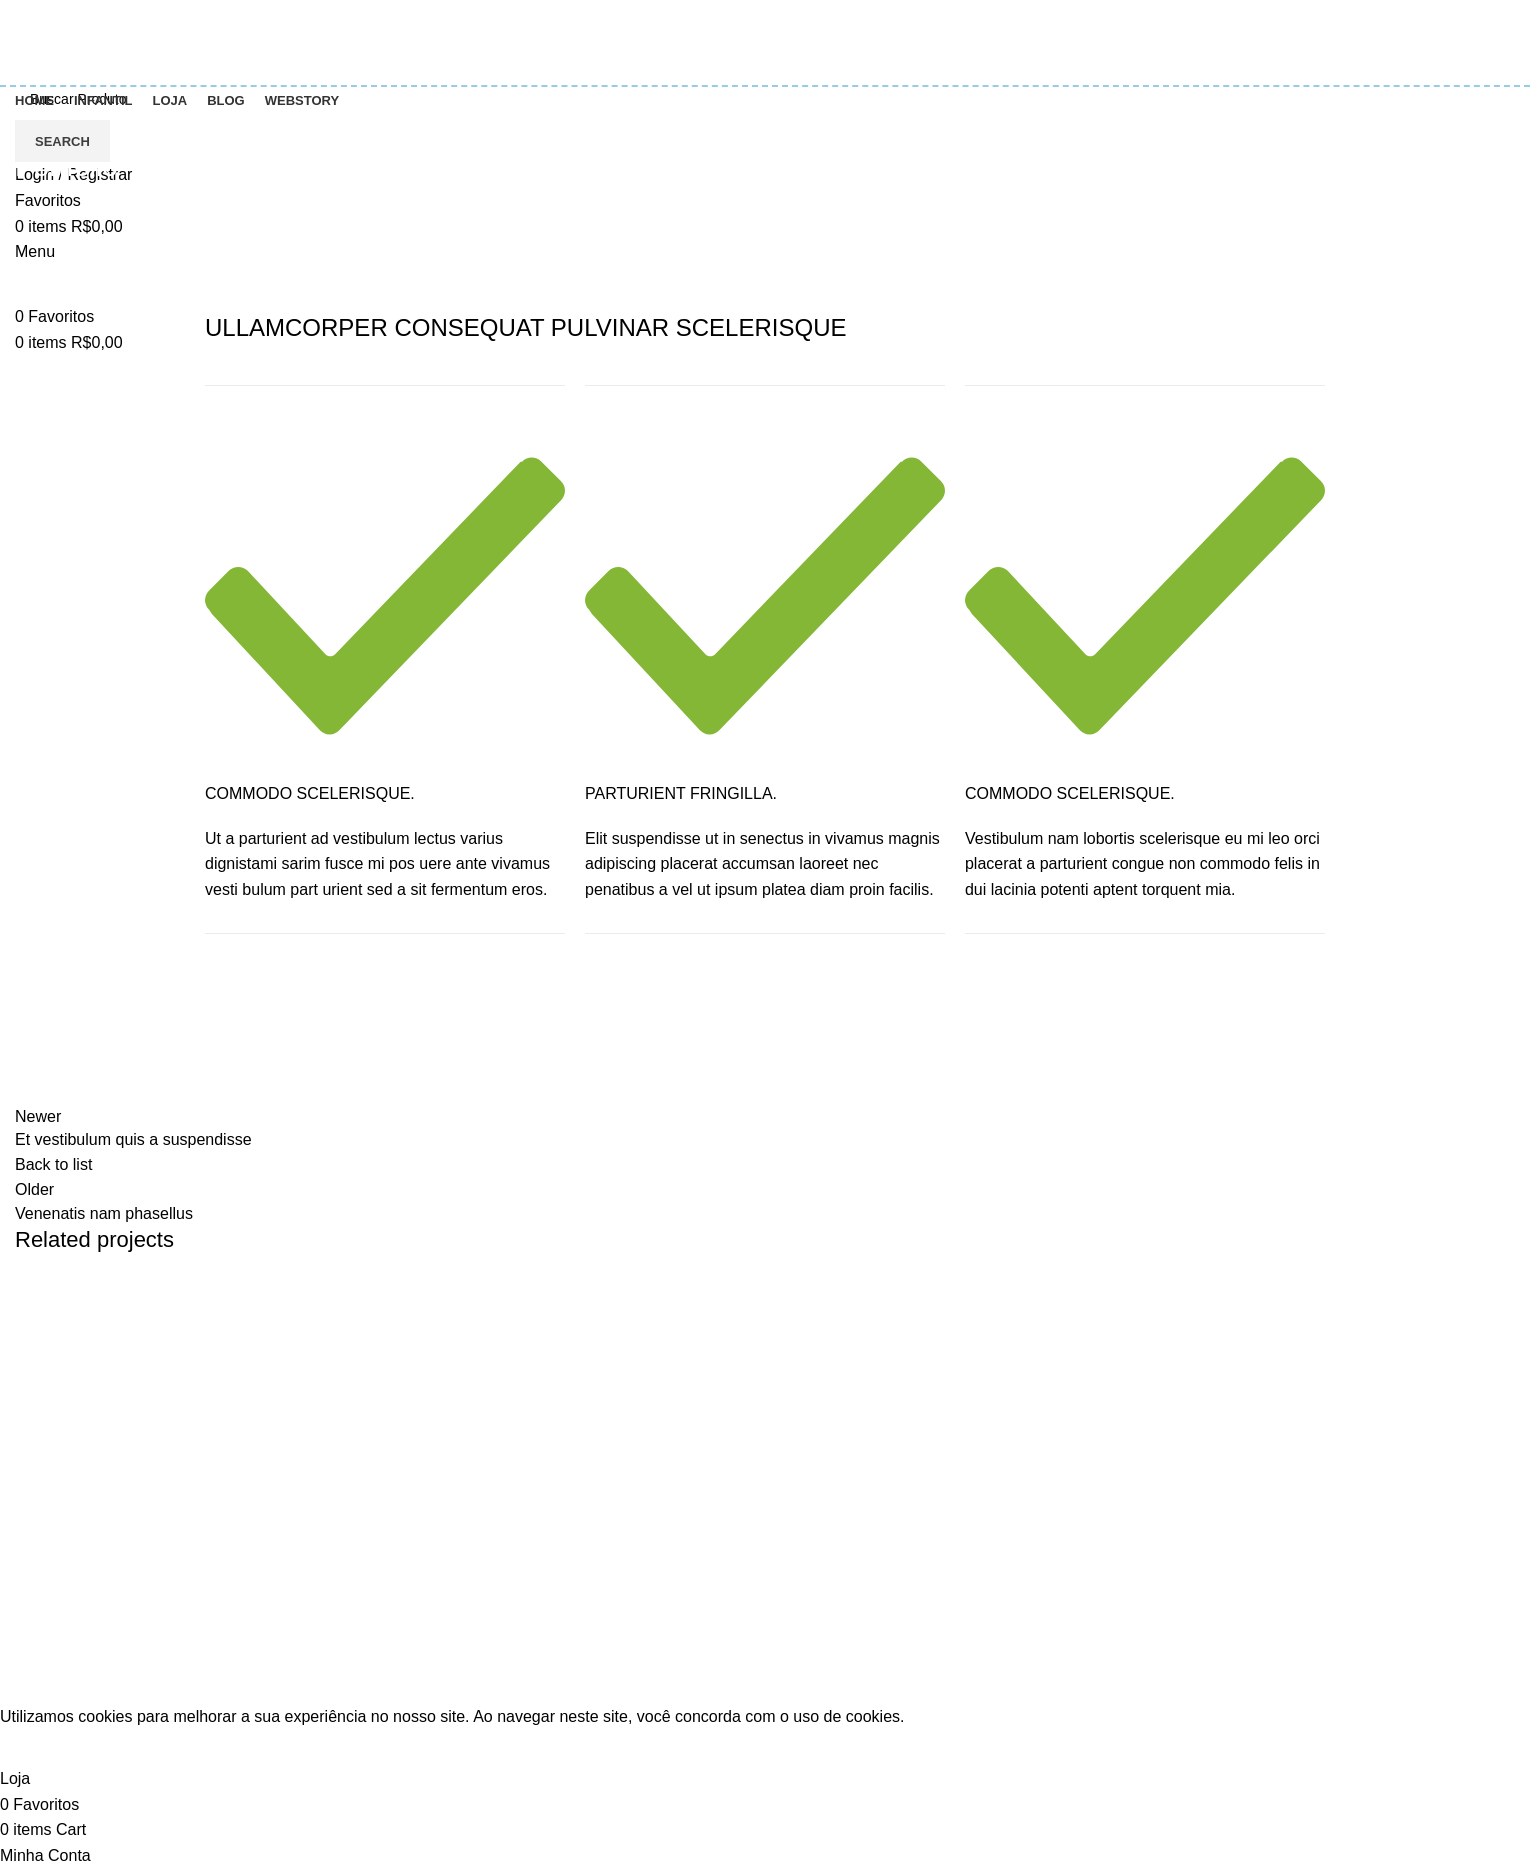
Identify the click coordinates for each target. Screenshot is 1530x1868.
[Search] (765, 99)
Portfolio (99, 214)
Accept (38, 1748)
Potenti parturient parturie (139, 1335)
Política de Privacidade (479, 1539)
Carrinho (1193, 1465)
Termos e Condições (471, 1502)
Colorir (803, 1465)
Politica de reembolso (474, 1577)
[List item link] (191, 1647)
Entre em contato (459, 1465)
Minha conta (1206, 1502)
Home (31, 214)
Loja (1178, 1539)
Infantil (803, 1502)
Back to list (53, 1164)
